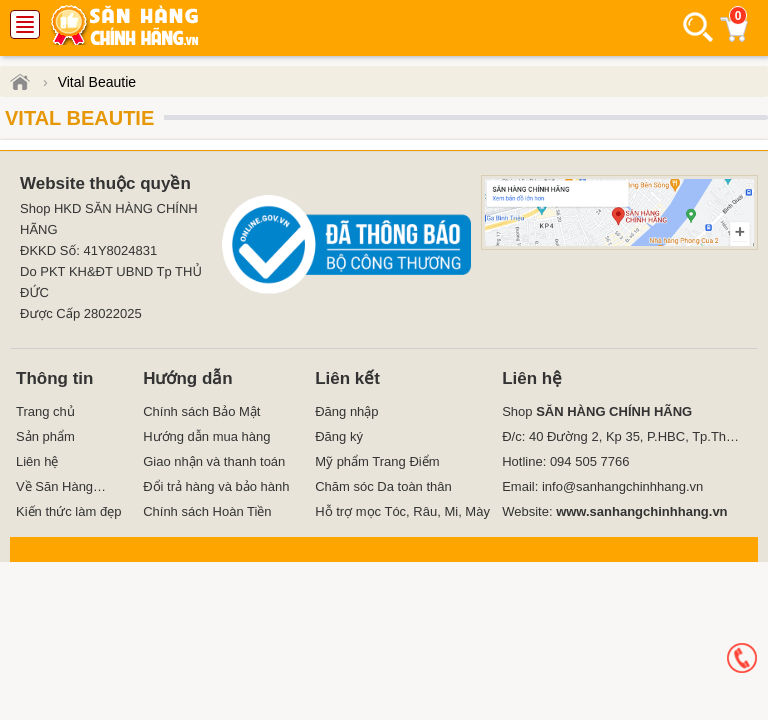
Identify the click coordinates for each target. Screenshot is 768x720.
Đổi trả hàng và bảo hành (216, 486)
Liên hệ (37, 461)
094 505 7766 (590, 461)
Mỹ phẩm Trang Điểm (377, 461)
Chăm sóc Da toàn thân (383, 486)
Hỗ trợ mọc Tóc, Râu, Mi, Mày (402, 511)
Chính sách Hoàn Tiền (207, 511)
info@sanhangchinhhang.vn (622, 486)
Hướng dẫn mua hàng (206, 436)
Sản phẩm (45, 436)
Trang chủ (45, 411)
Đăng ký (339, 436)
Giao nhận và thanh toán (214, 461)
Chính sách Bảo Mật (201, 411)
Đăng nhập (346, 411)
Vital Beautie (79, 118)
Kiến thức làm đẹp (68, 511)
